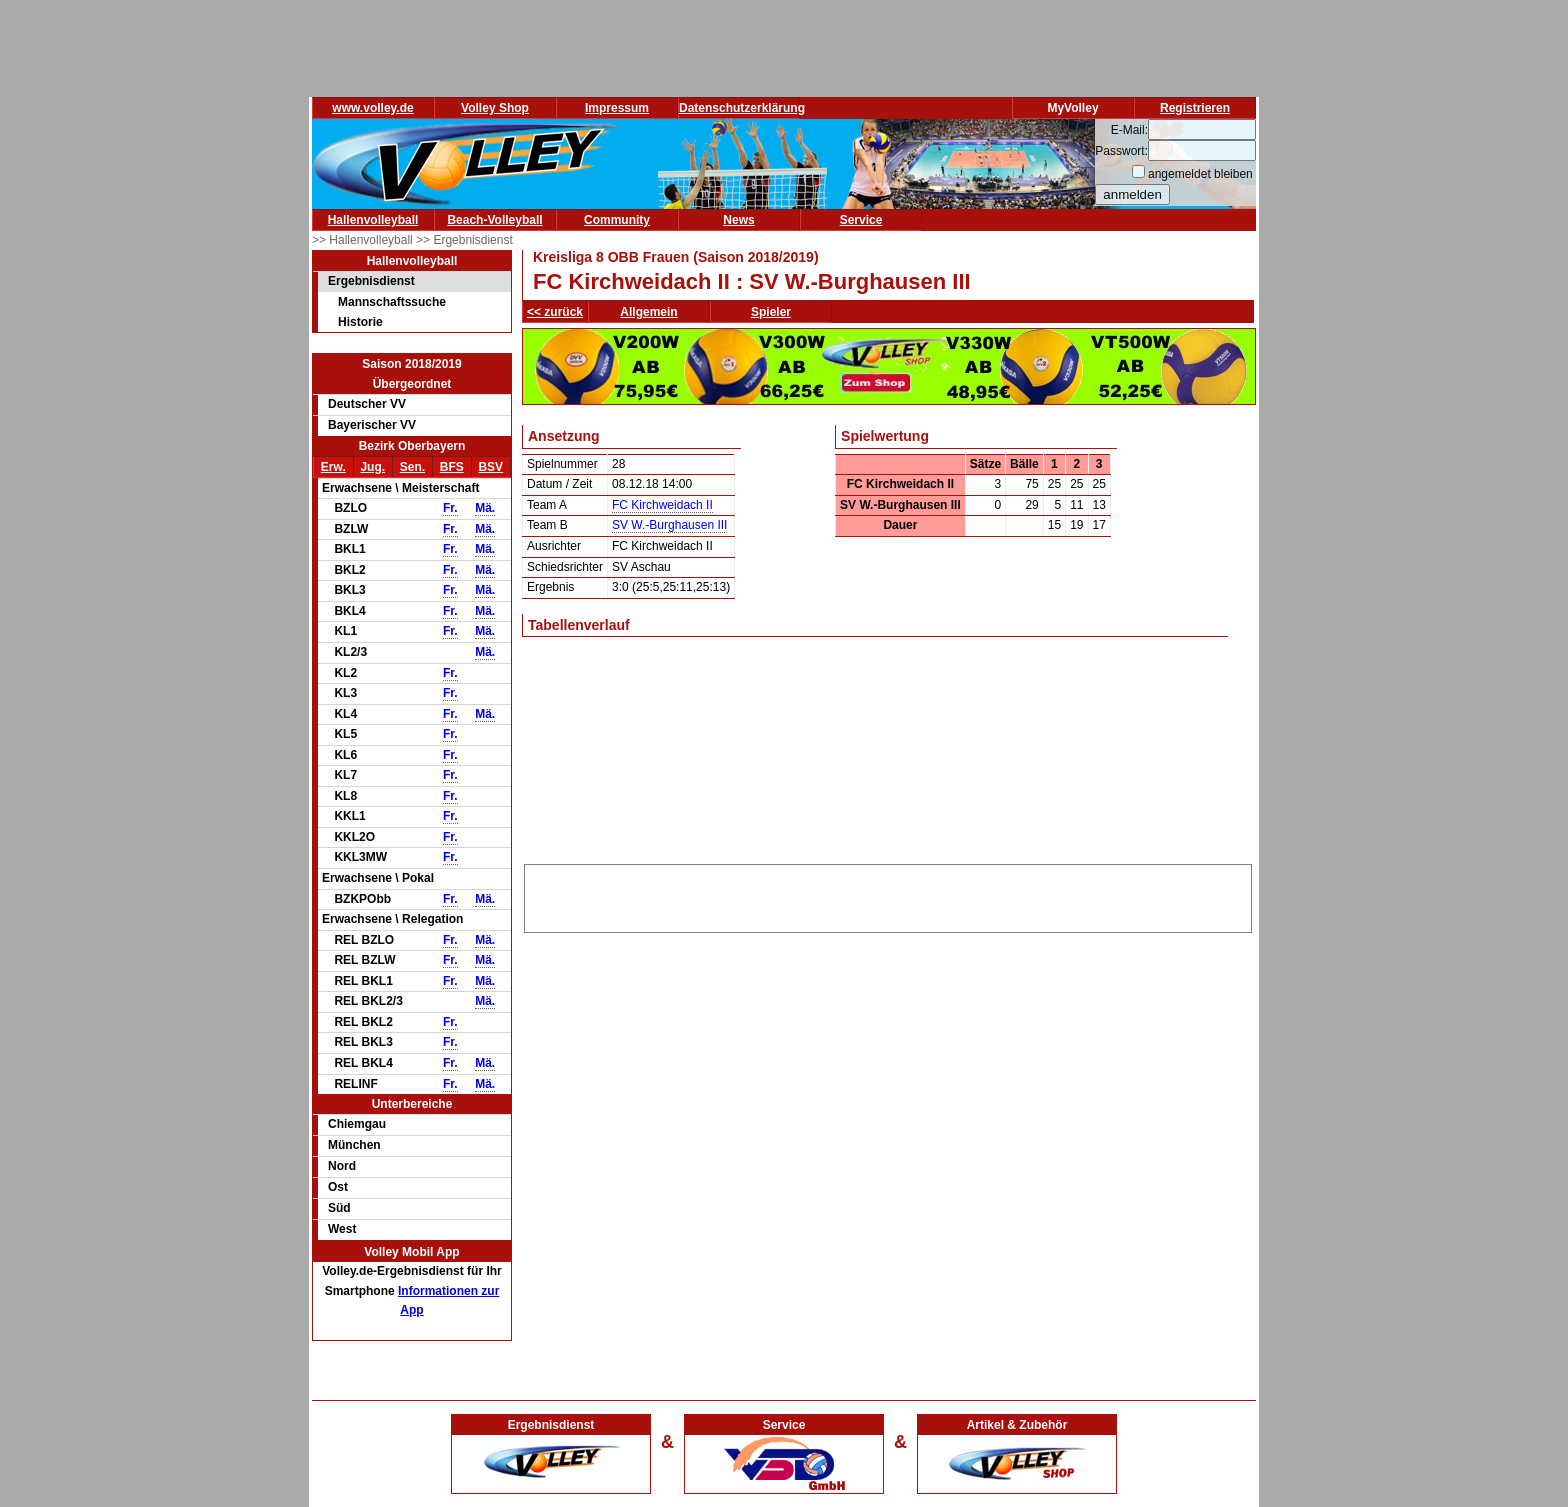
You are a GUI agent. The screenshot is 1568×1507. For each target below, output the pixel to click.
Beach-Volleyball (494, 220)
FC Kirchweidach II (662, 505)
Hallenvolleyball (373, 220)
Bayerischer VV (372, 425)
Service (861, 220)
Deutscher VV (367, 404)
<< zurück (555, 312)
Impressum (617, 108)
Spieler (771, 312)
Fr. (450, 508)
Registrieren (1195, 108)
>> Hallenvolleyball (364, 240)
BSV (490, 467)
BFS (452, 467)
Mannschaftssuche (392, 302)
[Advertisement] (888, 895)
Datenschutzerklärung (742, 108)
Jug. (372, 467)
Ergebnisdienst (371, 281)
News (738, 220)
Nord (342, 1166)
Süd (339, 1208)
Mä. (485, 508)
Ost (338, 1187)
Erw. (333, 467)
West (342, 1229)
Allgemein (648, 312)
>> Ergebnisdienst (464, 240)
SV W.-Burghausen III (669, 525)
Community (617, 220)
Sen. (412, 467)
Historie (360, 322)
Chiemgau (357, 1124)
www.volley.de (372, 108)
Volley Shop (495, 108)
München (354, 1145)
